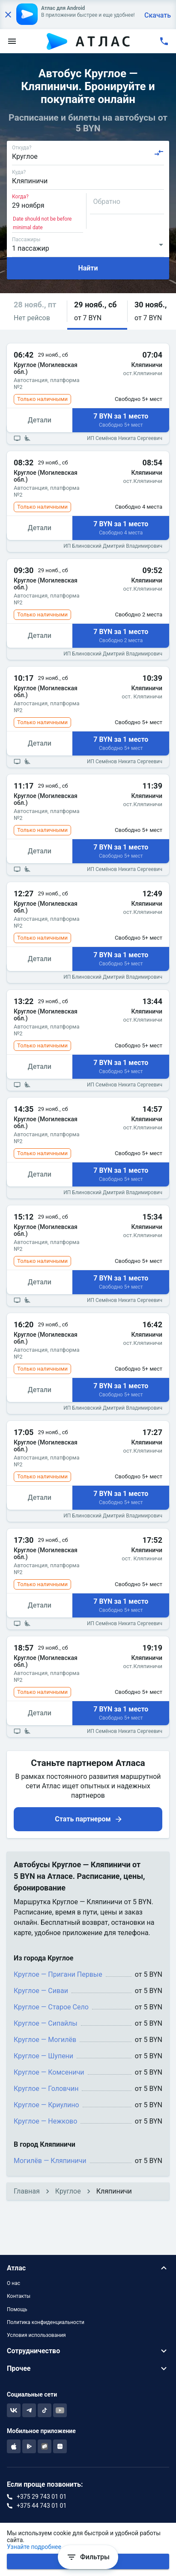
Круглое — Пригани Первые (58, 1974)
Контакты (18, 2296)
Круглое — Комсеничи (49, 2072)
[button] (37, 311)
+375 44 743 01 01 (41, 2505)
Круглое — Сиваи (41, 1991)
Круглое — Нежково (45, 2121)
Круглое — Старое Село (51, 2007)
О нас (13, 2283)
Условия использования (36, 2335)
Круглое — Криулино (46, 2105)
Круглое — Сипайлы (46, 2023)
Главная (27, 2191)
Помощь (17, 2309)
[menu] (12, 41)
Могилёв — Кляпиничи (50, 2161)
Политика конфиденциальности (45, 2322)
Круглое (68, 2191)
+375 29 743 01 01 (41, 2496)
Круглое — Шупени (43, 2056)
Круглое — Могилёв (45, 2040)
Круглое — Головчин (46, 2088)
